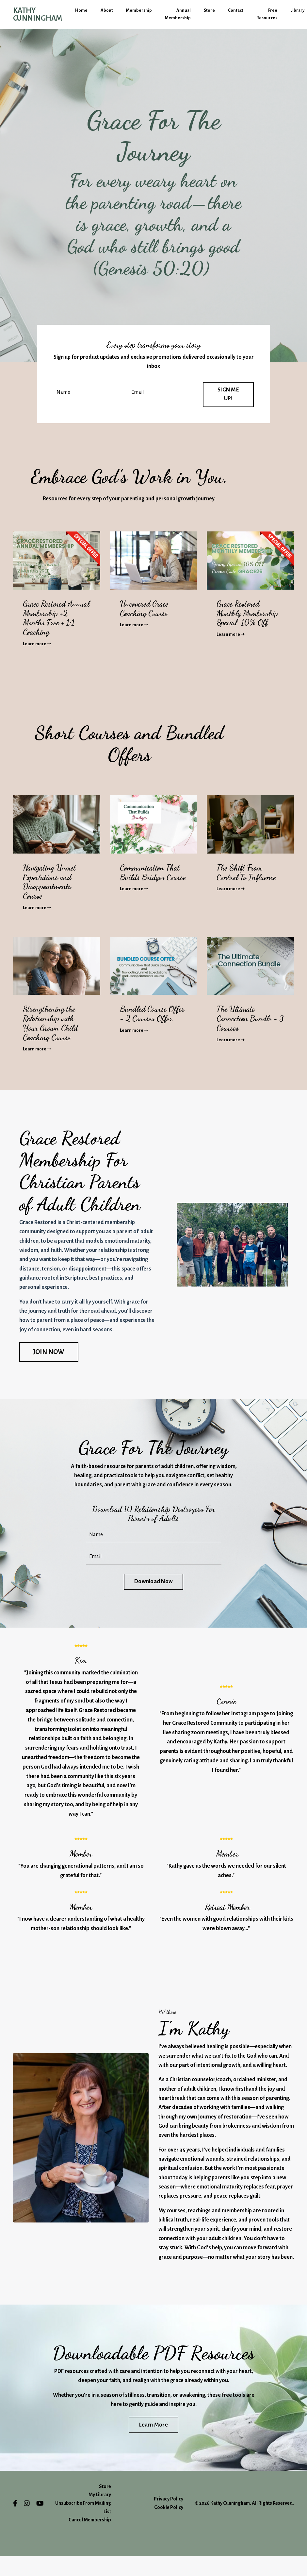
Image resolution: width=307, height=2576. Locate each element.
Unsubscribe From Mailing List (83, 2527)
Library (297, 11)
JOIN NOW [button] (49, 1353)
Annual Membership (177, 14)
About (107, 11)
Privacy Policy (168, 2518)
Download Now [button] (153, 1585)
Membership (139, 11)
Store (209, 11)
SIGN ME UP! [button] (228, 394)
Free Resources (266, 14)
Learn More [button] (153, 2445)
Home (81, 11)
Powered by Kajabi (275, 2559)
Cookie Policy (168, 2527)
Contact (235, 11)
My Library (100, 2514)
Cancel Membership (90, 2539)
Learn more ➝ (37, 644)
